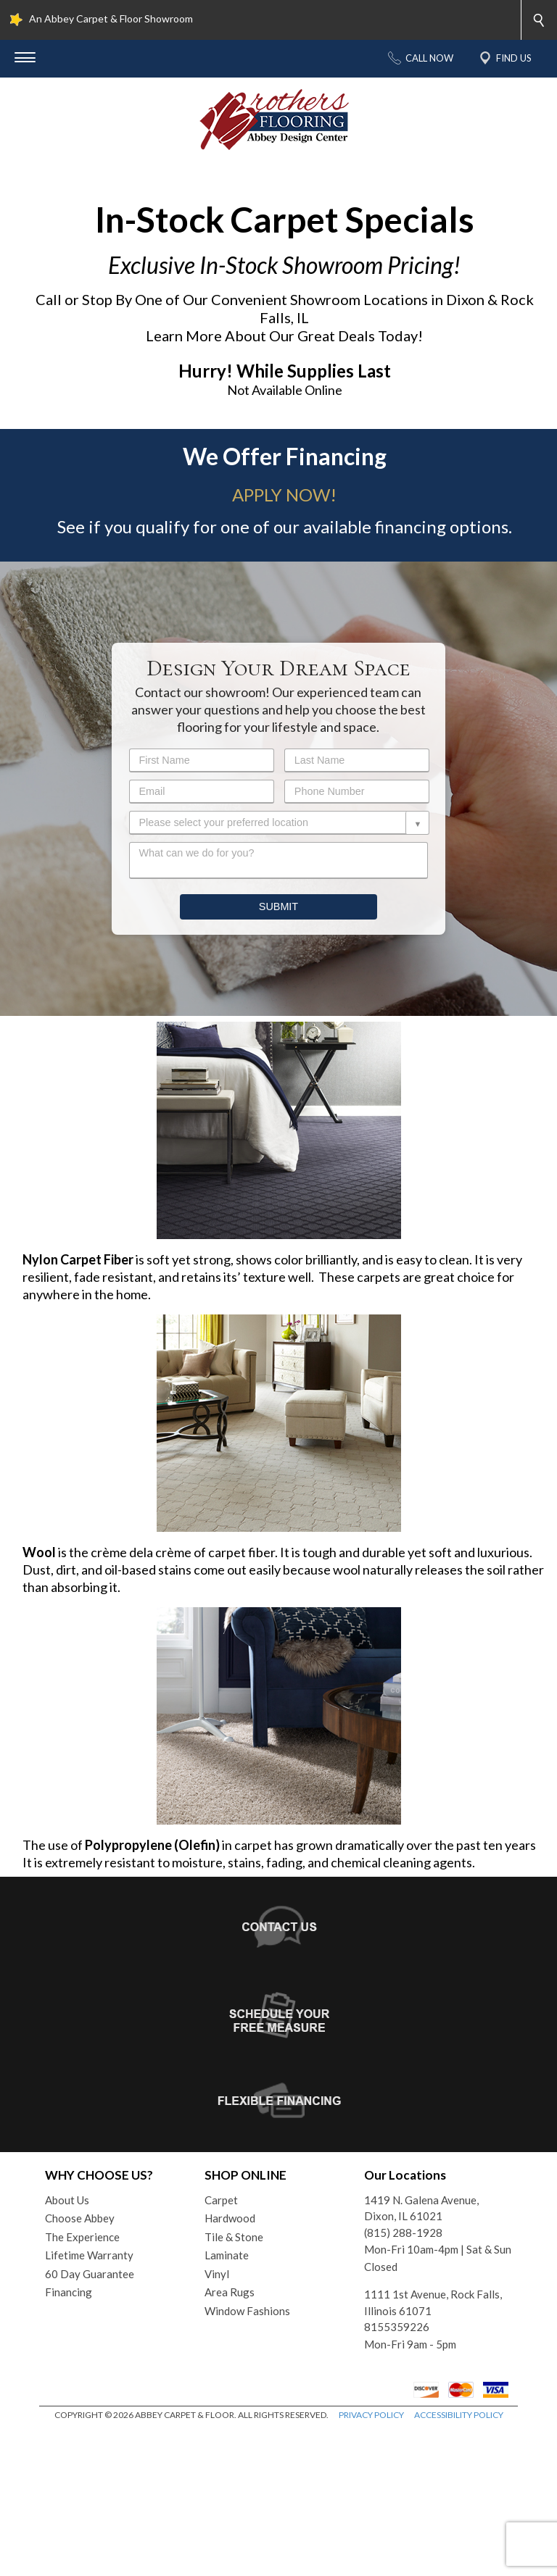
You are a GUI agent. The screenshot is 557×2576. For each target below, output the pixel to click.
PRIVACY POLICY (371, 2561)
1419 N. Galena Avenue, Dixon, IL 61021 (421, 2354)
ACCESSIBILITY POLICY (458, 2561)
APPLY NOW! (284, 640)
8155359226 (396, 2473)
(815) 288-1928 (403, 2378)
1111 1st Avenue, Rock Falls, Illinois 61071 (433, 2449)
